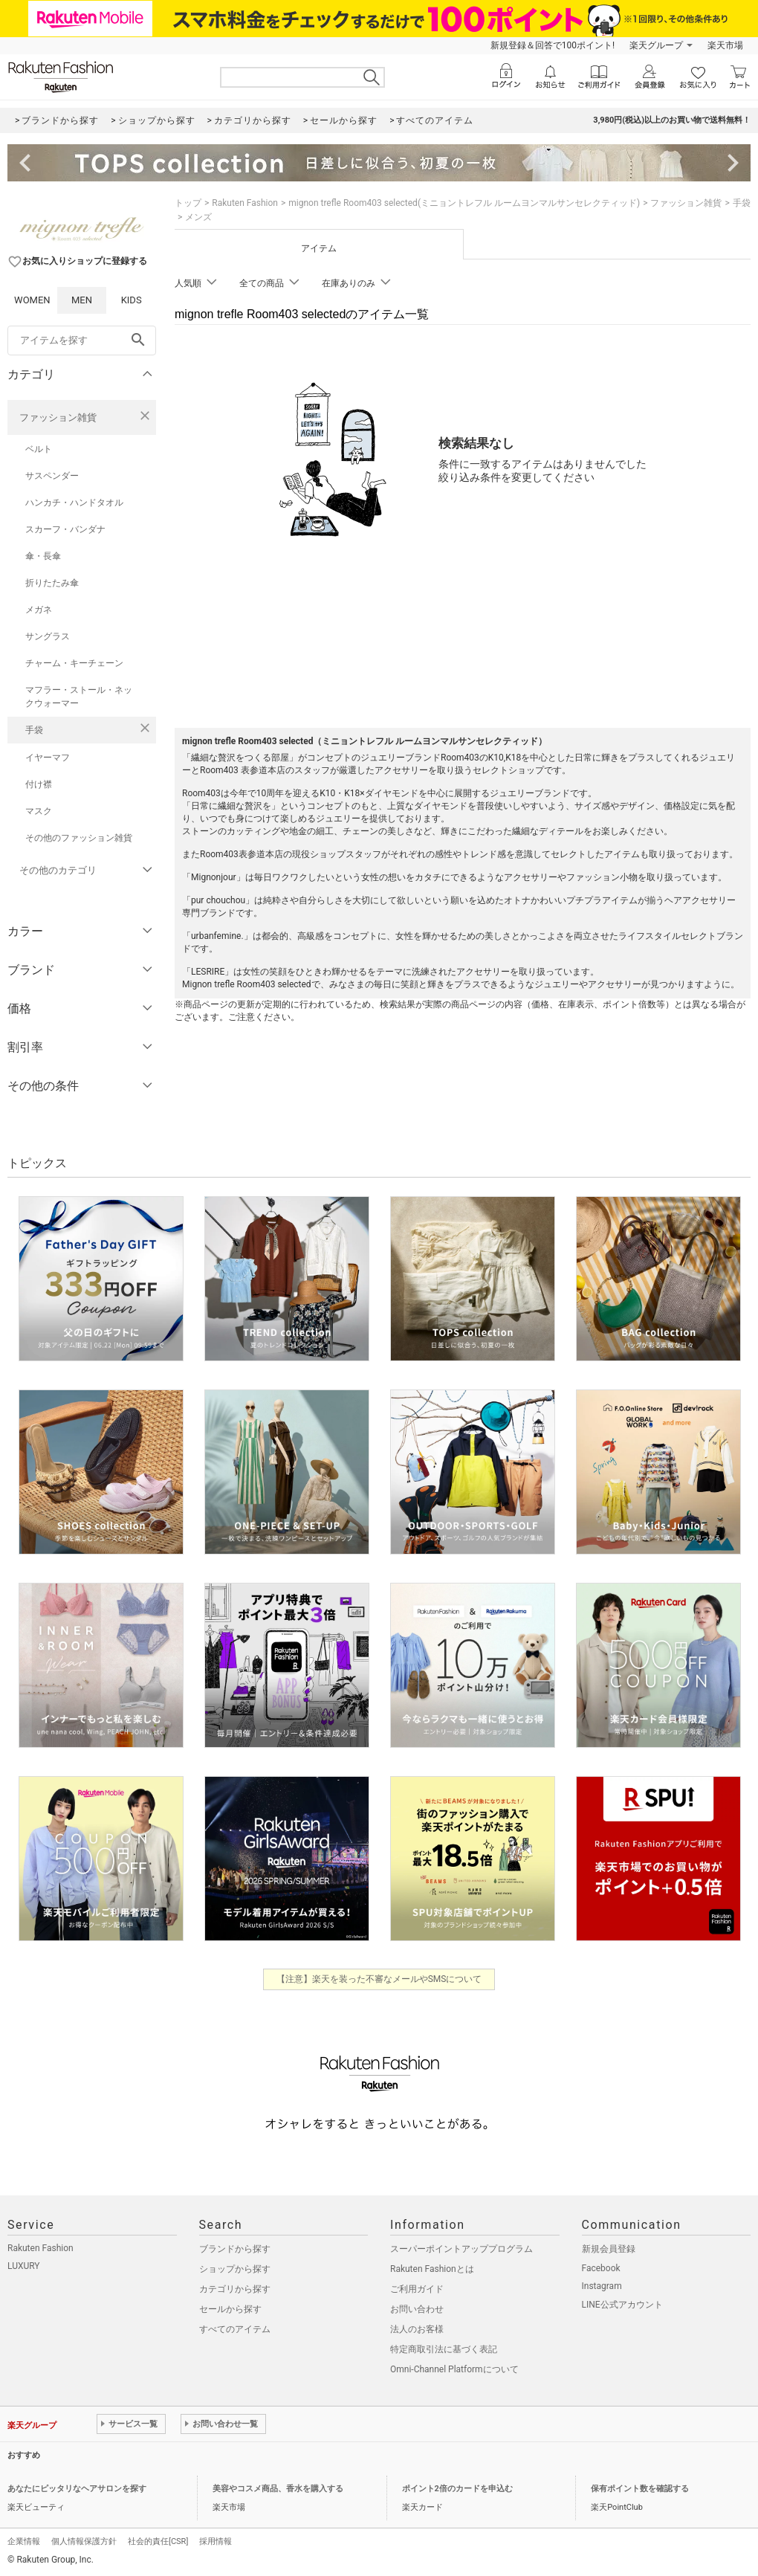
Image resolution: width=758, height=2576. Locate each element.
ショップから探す (235, 2269)
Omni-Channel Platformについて (454, 2369)
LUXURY (23, 2266)
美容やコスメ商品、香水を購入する (278, 2488)
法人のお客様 (417, 2329)
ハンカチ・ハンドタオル (74, 502)
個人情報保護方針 (84, 2541)
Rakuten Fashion (245, 203)
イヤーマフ (47, 757)
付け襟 (38, 784)
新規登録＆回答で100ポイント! (552, 45)
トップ (188, 203)
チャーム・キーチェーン (74, 663)
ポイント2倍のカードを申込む (457, 2488)
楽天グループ (656, 45)
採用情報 (215, 2541)
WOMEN (32, 300)
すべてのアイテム (235, 2329)
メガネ (38, 609)
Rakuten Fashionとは (432, 2269)
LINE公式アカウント (622, 2304)
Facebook (601, 2268)
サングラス (47, 636)
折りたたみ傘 (52, 583)
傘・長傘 (43, 556)
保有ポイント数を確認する (640, 2488)
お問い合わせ (417, 2309)
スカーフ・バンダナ (65, 529)
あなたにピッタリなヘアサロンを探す (76, 2488)
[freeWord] (81, 340)
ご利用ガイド (417, 2289)
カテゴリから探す (235, 2289)
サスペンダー (52, 476)
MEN (81, 300)
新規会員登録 (608, 2249)
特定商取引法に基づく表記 (443, 2349)
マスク (38, 811)
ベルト (38, 449)
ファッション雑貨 (58, 417)
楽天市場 (725, 45)
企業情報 (23, 2541)
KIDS (131, 300)
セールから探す (230, 2309)
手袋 (34, 730)
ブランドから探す (235, 2249)
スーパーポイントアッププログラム (461, 2249)
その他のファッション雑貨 (78, 838)
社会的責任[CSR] (158, 2541)
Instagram (602, 2286)
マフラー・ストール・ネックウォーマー (78, 696)
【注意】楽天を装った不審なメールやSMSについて (379, 1979)
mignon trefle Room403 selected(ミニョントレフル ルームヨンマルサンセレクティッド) (464, 203)
